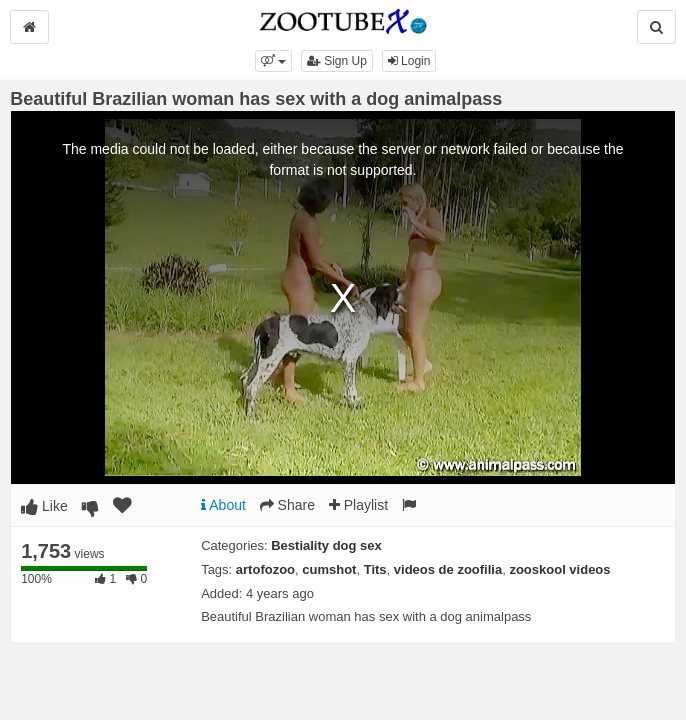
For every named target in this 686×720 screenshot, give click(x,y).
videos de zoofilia (448, 569)
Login (409, 61)
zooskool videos (559, 569)
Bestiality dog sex (326, 545)
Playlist (358, 505)
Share (287, 505)
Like (44, 506)
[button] (273, 61)
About (223, 505)
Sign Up (337, 61)
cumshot (329, 569)
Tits (375, 569)
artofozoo (265, 569)
